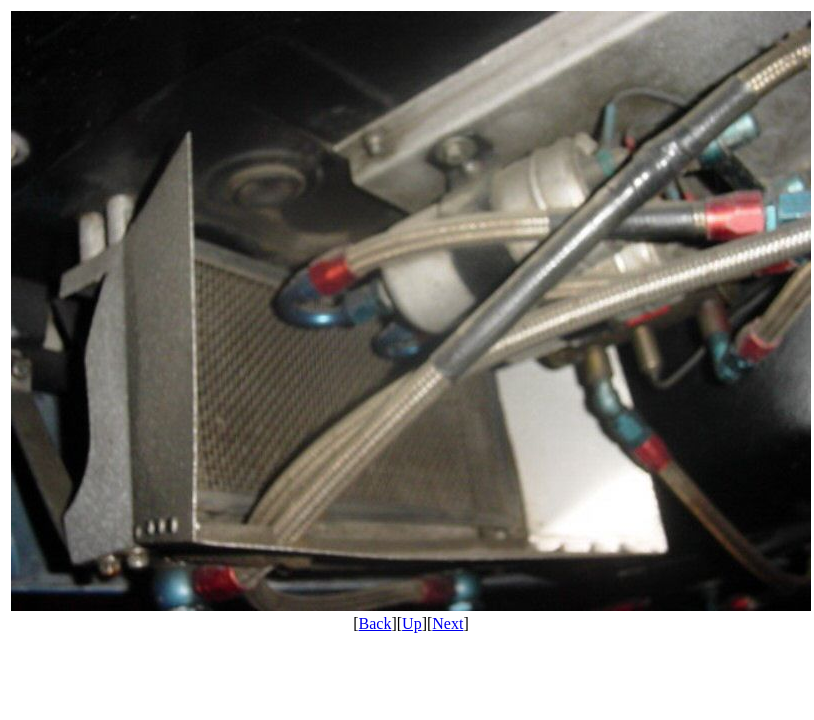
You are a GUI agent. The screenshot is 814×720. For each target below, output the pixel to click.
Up (412, 623)
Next (447, 623)
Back (375, 623)
